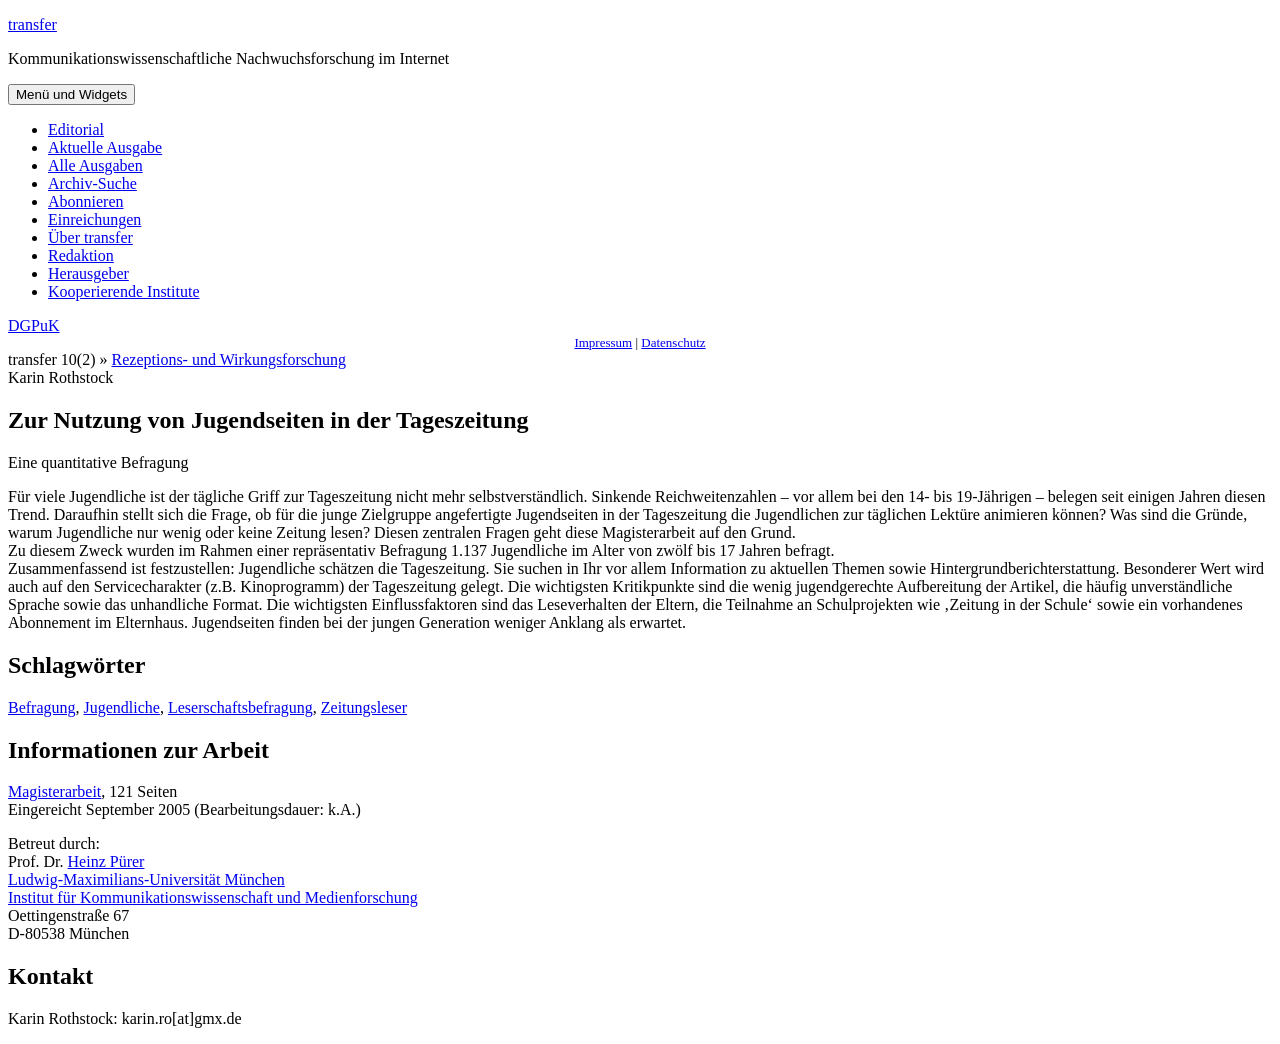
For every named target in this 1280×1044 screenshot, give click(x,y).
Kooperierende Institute (124, 291)
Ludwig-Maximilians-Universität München (146, 879)
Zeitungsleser (364, 707)
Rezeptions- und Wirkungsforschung (229, 359)
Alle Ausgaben (95, 165)
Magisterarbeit (54, 791)
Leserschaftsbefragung (240, 707)
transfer (32, 24)
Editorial (76, 129)
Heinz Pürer (106, 861)
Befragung (42, 707)
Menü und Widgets (71, 94)
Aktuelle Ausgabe (105, 147)
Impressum (603, 342)
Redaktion (81, 255)
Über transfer (90, 237)
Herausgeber (88, 273)
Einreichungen (94, 219)
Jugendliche (122, 707)
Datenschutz (673, 342)
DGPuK (34, 325)
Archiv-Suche (92, 183)
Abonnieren (86, 201)
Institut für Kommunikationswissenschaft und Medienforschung (213, 897)
